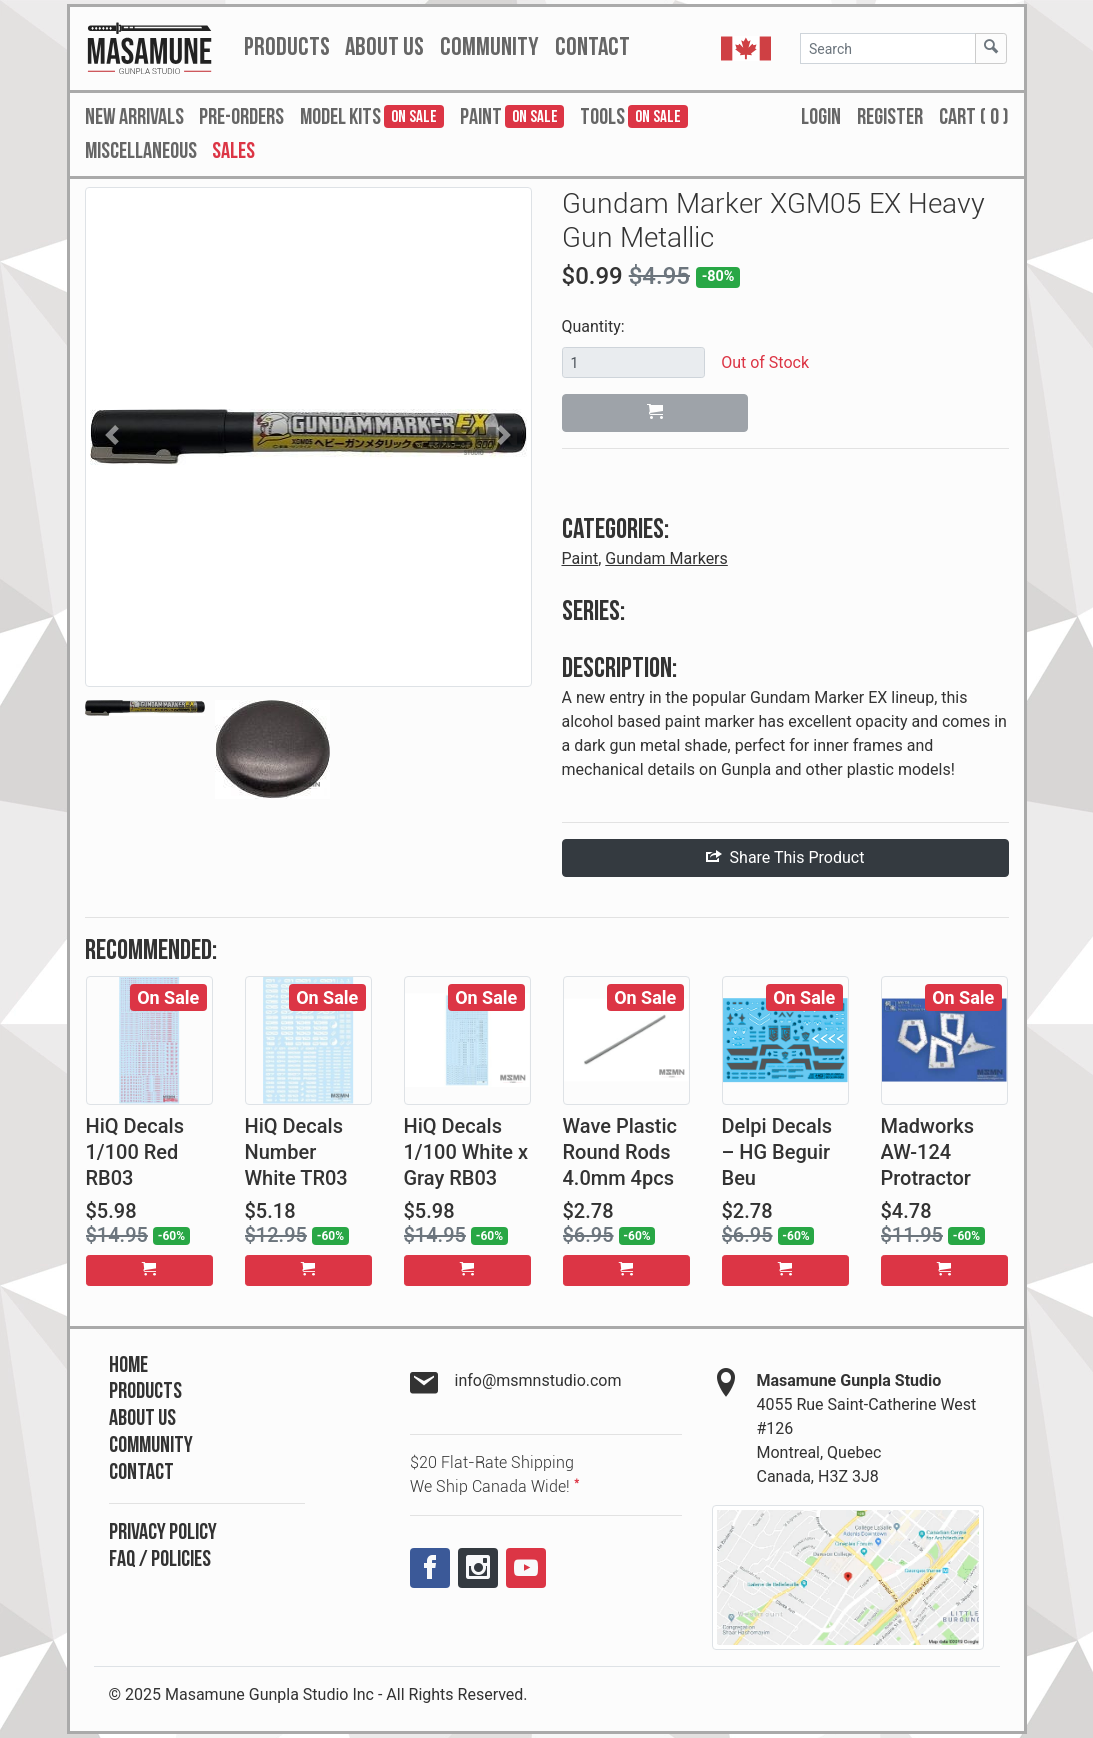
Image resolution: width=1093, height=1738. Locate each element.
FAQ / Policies (160, 1559)
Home (128, 1365)
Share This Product (785, 857)
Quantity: (593, 326)
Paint (580, 558)
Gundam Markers (666, 558)
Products (145, 1391)
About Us (142, 1418)
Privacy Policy (163, 1532)
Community (151, 1445)
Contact (141, 1472)
